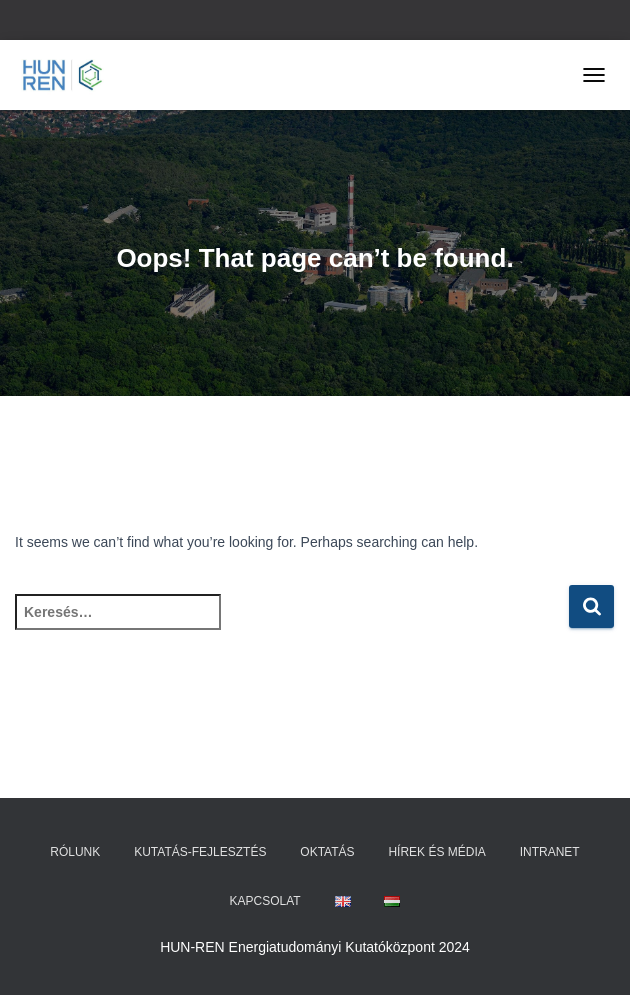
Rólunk (75, 852)
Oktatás (327, 852)
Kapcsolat (265, 901)
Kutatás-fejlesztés (200, 852)
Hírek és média (436, 852)
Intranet (550, 852)
